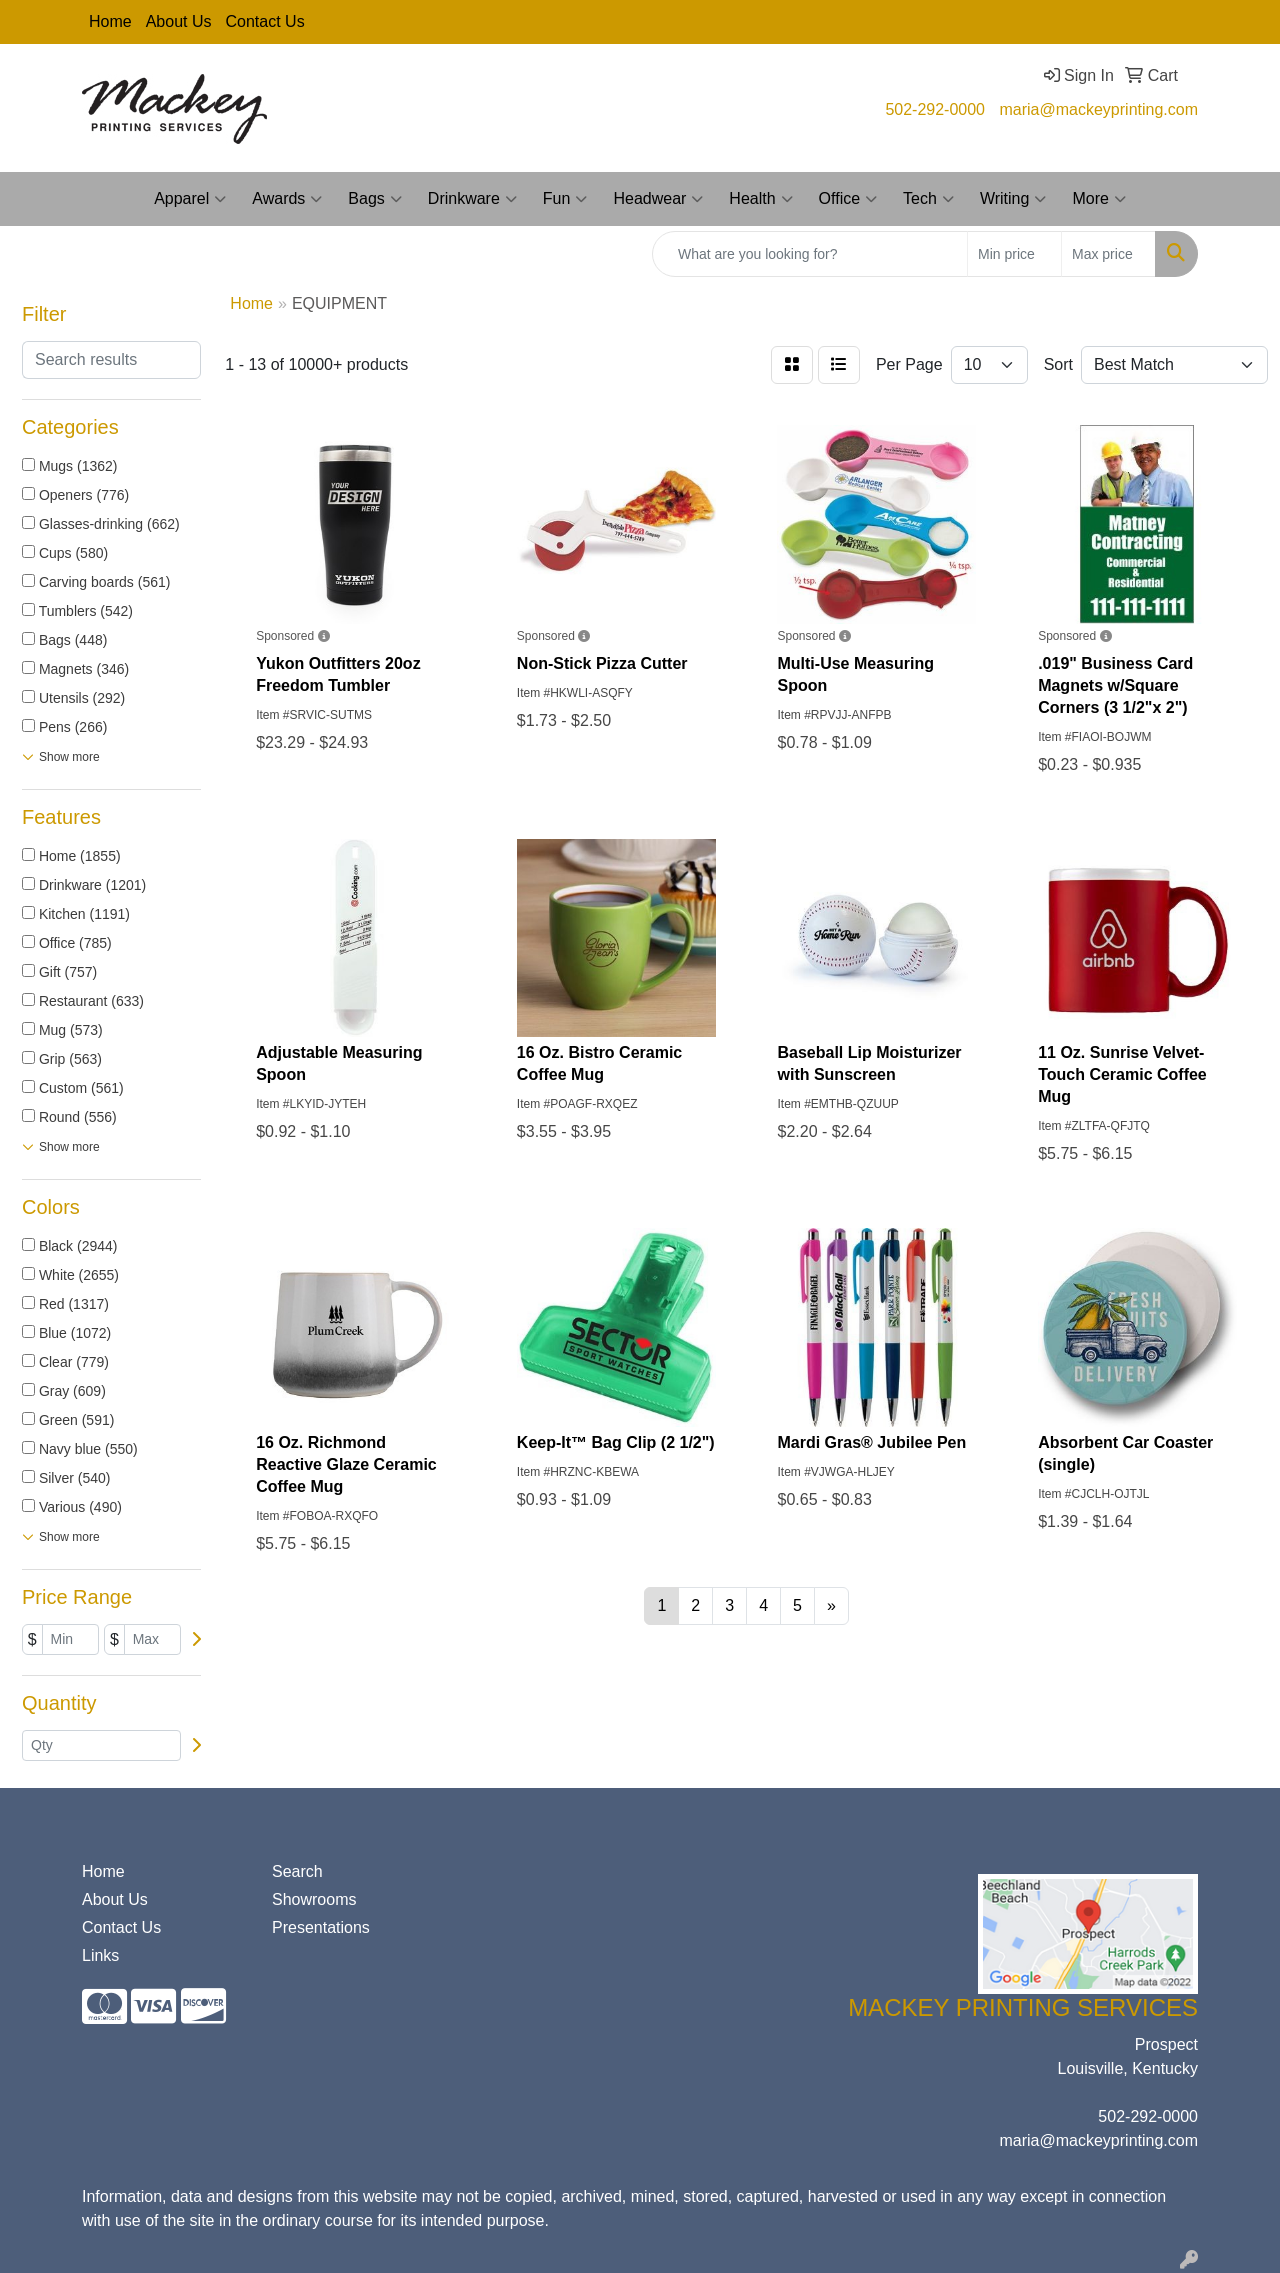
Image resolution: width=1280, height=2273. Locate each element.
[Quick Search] (810, 254)
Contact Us (265, 21)
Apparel (190, 199)
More (1098, 199)
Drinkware (472, 199)
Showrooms (314, 1899)
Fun (565, 199)
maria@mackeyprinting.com (1098, 109)
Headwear (658, 199)
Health (760, 199)
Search (297, 1871)
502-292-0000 (935, 109)
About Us (179, 21)
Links (100, 1955)
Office (848, 199)
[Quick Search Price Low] (1014, 254)
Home (110, 21)
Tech (928, 199)
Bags (374, 199)
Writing (1013, 199)
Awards (287, 199)
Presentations (321, 1927)
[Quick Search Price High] (1108, 254)
